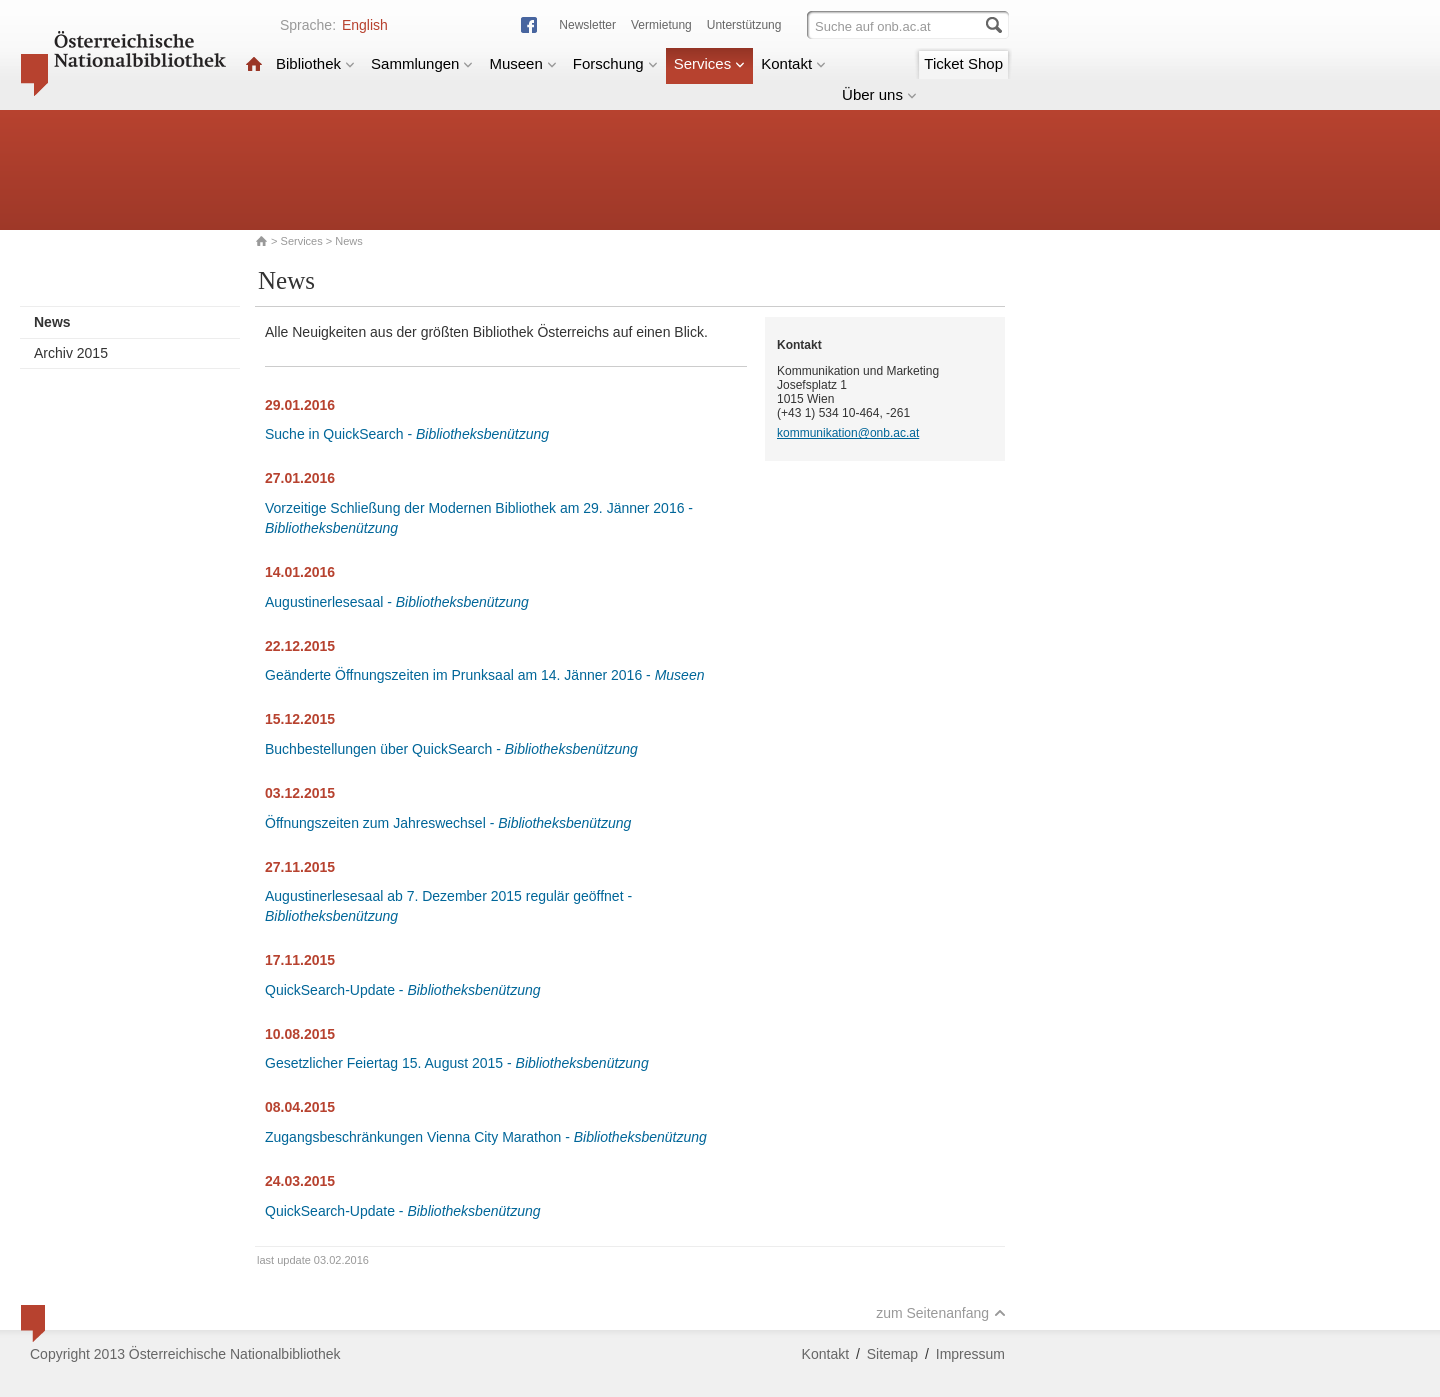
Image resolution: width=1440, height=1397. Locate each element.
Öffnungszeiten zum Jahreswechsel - (448, 823)
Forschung (615, 63)
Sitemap (892, 1354)
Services (710, 63)
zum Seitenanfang (941, 1313)
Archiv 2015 (71, 353)
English (365, 25)
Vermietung (661, 25)
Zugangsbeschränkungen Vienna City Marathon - (486, 1137)
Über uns (879, 94)
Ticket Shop (963, 63)
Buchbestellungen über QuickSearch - (451, 749)
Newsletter (587, 25)
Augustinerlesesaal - (397, 602)
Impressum (970, 1354)
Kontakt (793, 63)
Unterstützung (744, 25)
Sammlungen (422, 63)
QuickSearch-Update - (403, 990)
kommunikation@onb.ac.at (848, 433)
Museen (522, 63)
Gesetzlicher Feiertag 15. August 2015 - (457, 1063)
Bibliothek (315, 63)
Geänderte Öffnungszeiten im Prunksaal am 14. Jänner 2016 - (484, 675)
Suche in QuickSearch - (407, 434)
